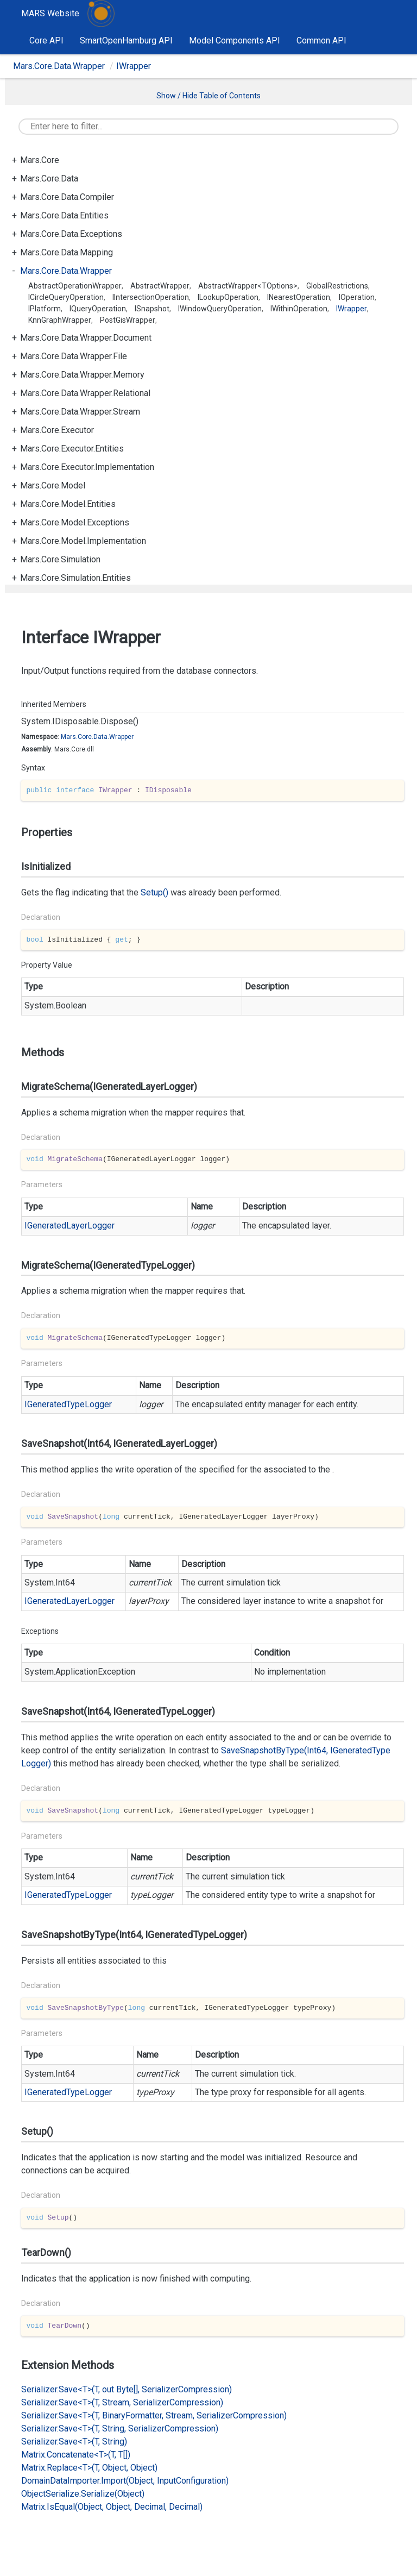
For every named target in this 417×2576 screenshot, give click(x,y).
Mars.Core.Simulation (60, 559)
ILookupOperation (228, 297)
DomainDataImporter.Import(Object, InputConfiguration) (125, 2480)
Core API (46, 40)
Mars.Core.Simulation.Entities (75, 578)
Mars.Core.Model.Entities (68, 504)
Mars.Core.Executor (57, 430)
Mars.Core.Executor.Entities (72, 448)
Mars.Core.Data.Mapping (66, 252)
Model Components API (234, 40)
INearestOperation (298, 297)
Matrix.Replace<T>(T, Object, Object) (89, 2467)
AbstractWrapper (159, 285)
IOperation (357, 297)
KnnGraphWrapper (59, 320)
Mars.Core (39, 160)
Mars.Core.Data (49, 178)
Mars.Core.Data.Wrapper (59, 66)
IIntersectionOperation (150, 297)
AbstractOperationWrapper (75, 285)
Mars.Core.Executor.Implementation (87, 467)
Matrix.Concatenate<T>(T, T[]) (75, 2454)
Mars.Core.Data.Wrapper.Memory (82, 374)
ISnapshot (152, 308)
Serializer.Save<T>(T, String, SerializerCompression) (119, 2428)
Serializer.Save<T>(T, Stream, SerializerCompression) (122, 2402)
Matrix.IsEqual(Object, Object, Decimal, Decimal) (112, 2507)
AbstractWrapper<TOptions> (248, 285)
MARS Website (50, 13)
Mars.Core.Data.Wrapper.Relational (85, 393)
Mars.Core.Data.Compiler (67, 197)
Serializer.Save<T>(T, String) (74, 2441)
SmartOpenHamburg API (126, 40)
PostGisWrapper (127, 320)
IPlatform (44, 308)
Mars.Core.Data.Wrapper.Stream (80, 411)
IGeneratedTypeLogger (68, 1404)
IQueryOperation (98, 308)
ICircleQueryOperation (66, 297)
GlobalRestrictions (337, 285)
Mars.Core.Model (52, 485)
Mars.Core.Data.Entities (64, 215)
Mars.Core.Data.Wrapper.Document (85, 338)
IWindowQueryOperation (220, 308)
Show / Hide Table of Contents (208, 95)
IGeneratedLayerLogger (69, 1225)
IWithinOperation (298, 308)
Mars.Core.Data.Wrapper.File (73, 356)
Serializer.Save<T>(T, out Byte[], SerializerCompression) (126, 2389)
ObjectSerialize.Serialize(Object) (82, 2494)
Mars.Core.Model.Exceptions (74, 522)
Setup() (154, 892)
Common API (321, 40)
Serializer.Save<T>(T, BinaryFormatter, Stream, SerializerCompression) (154, 2415)
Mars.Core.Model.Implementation (83, 541)
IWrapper (133, 66)
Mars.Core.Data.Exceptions (71, 234)
